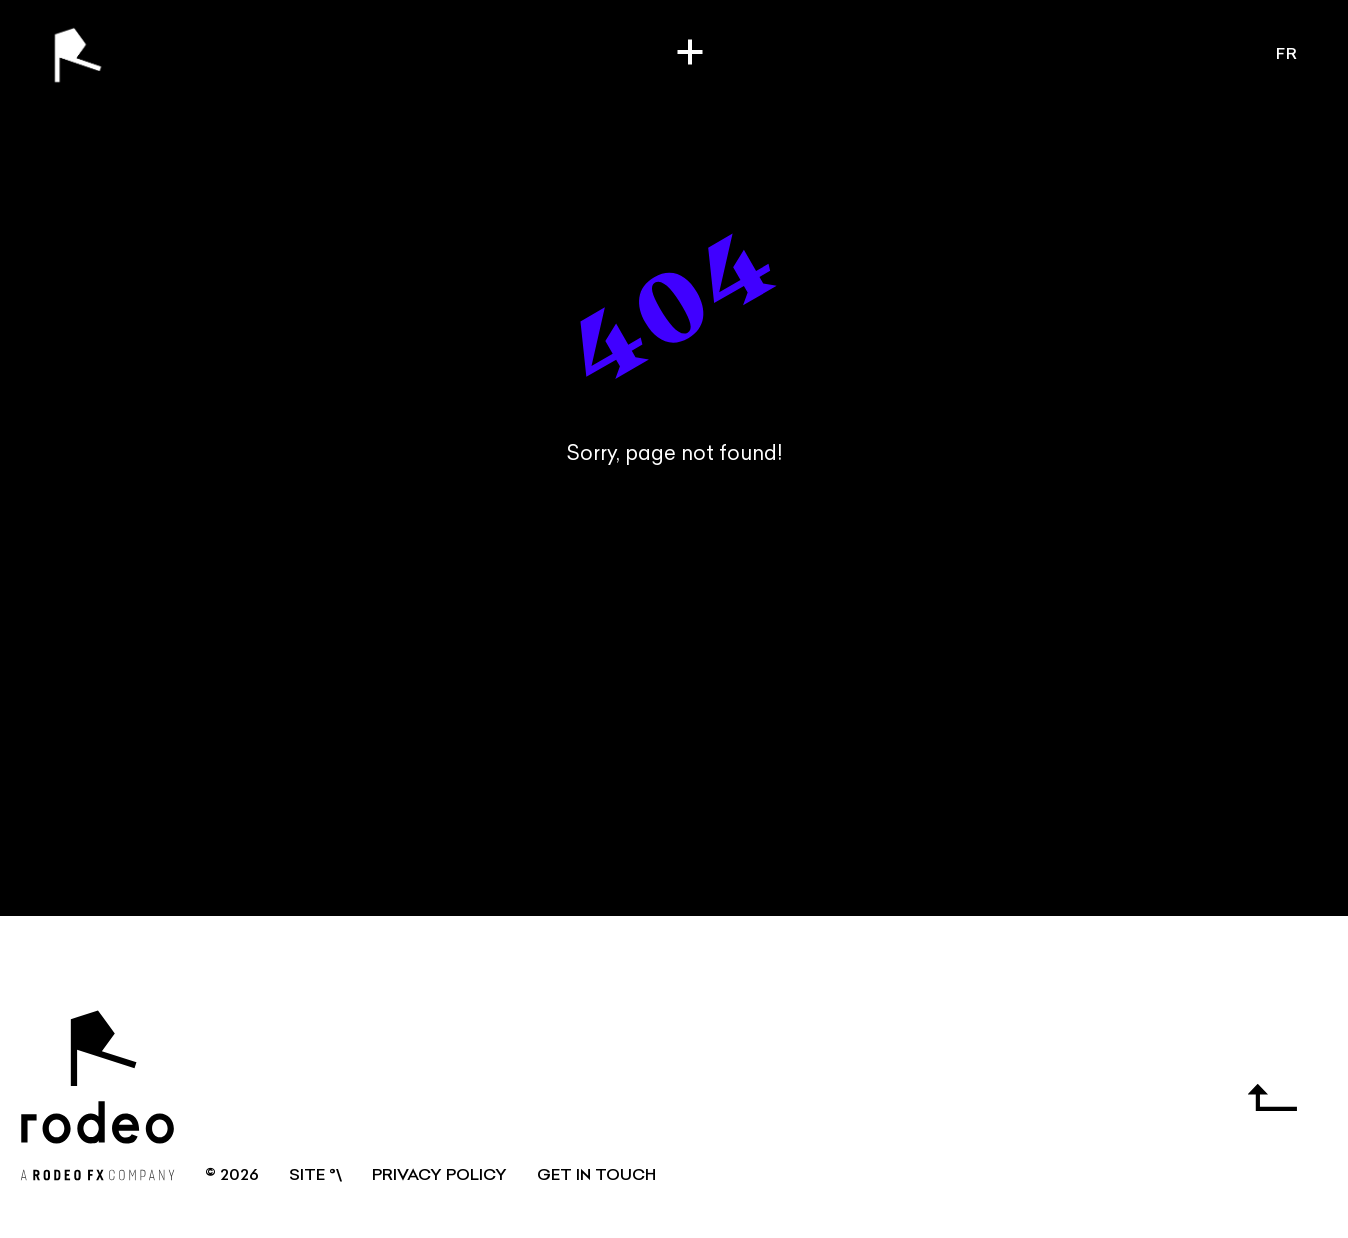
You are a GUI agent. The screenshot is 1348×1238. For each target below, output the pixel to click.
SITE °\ (315, 1176)
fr (1287, 55)
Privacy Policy (439, 1176)
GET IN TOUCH (596, 1176)
